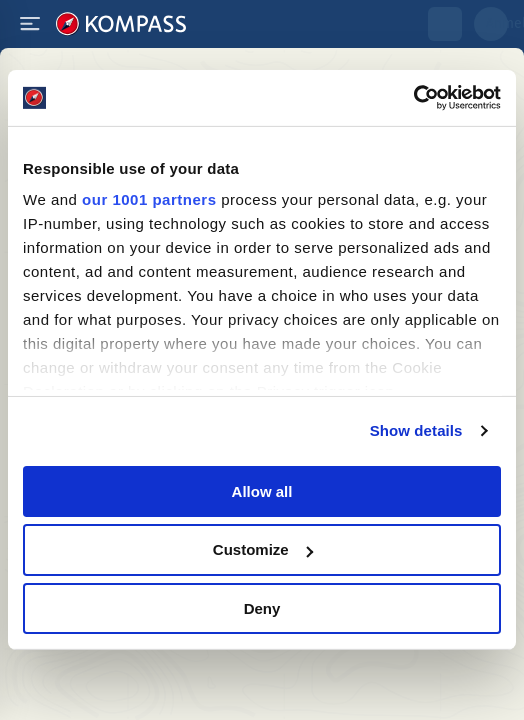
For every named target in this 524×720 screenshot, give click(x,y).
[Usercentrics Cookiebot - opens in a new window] (413, 98)
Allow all (262, 490)
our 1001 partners (149, 199)
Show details (416, 430)
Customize (263, 549)
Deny (262, 608)
